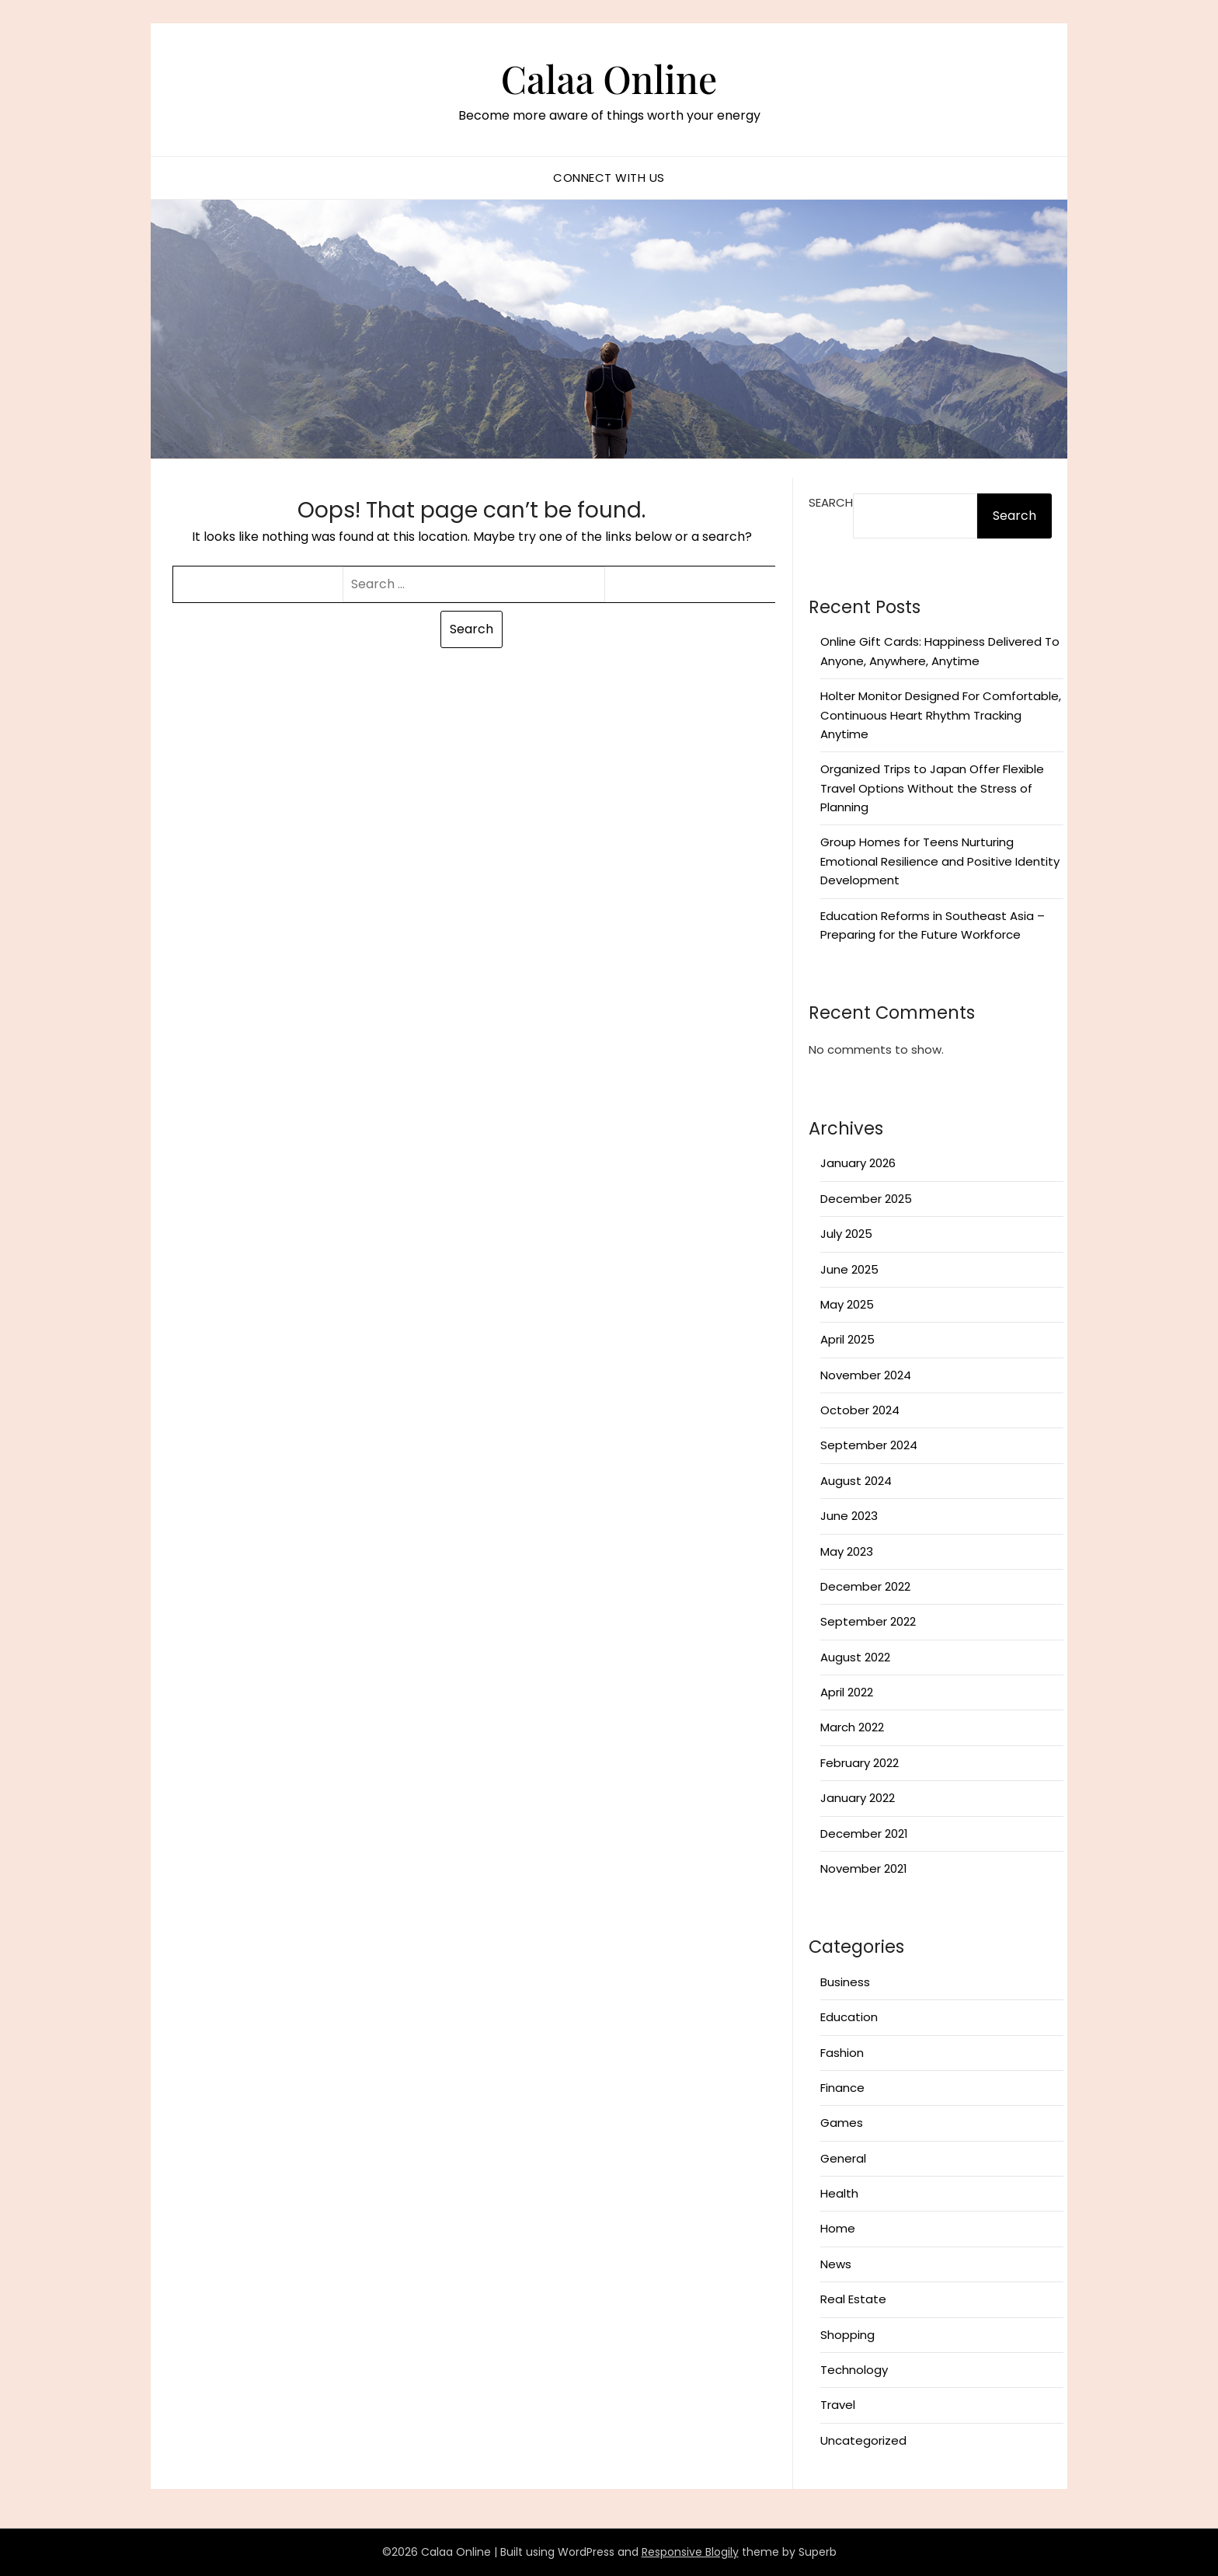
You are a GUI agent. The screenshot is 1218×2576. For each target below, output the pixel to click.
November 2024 (865, 1375)
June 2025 (849, 1269)
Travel (837, 2404)
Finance (842, 2087)
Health (839, 2193)
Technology (854, 2370)
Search (831, 502)
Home (837, 2228)
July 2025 (846, 1233)
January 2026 (858, 1163)
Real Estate (853, 2299)
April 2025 (847, 1339)
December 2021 (864, 1833)
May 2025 (847, 1304)
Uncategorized (863, 2440)
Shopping (847, 2335)
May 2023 (846, 1551)
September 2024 (868, 1445)
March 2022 (852, 1727)
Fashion (842, 2052)
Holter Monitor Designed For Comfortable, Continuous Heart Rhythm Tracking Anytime (940, 715)
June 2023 (849, 1516)
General (843, 2158)
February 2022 (859, 1763)
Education (849, 2017)
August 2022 (855, 1657)
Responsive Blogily (690, 2552)
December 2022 (865, 1586)
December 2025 (866, 1198)
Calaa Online (609, 78)
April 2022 (846, 1692)
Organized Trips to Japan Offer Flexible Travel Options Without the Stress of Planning (932, 788)
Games (841, 2122)
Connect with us (609, 177)
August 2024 (856, 1481)
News (835, 2264)
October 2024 (860, 1410)
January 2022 (857, 1798)
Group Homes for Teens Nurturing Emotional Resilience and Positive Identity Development (940, 861)
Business (845, 1982)
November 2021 (863, 1868)
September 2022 (868, 1621)
